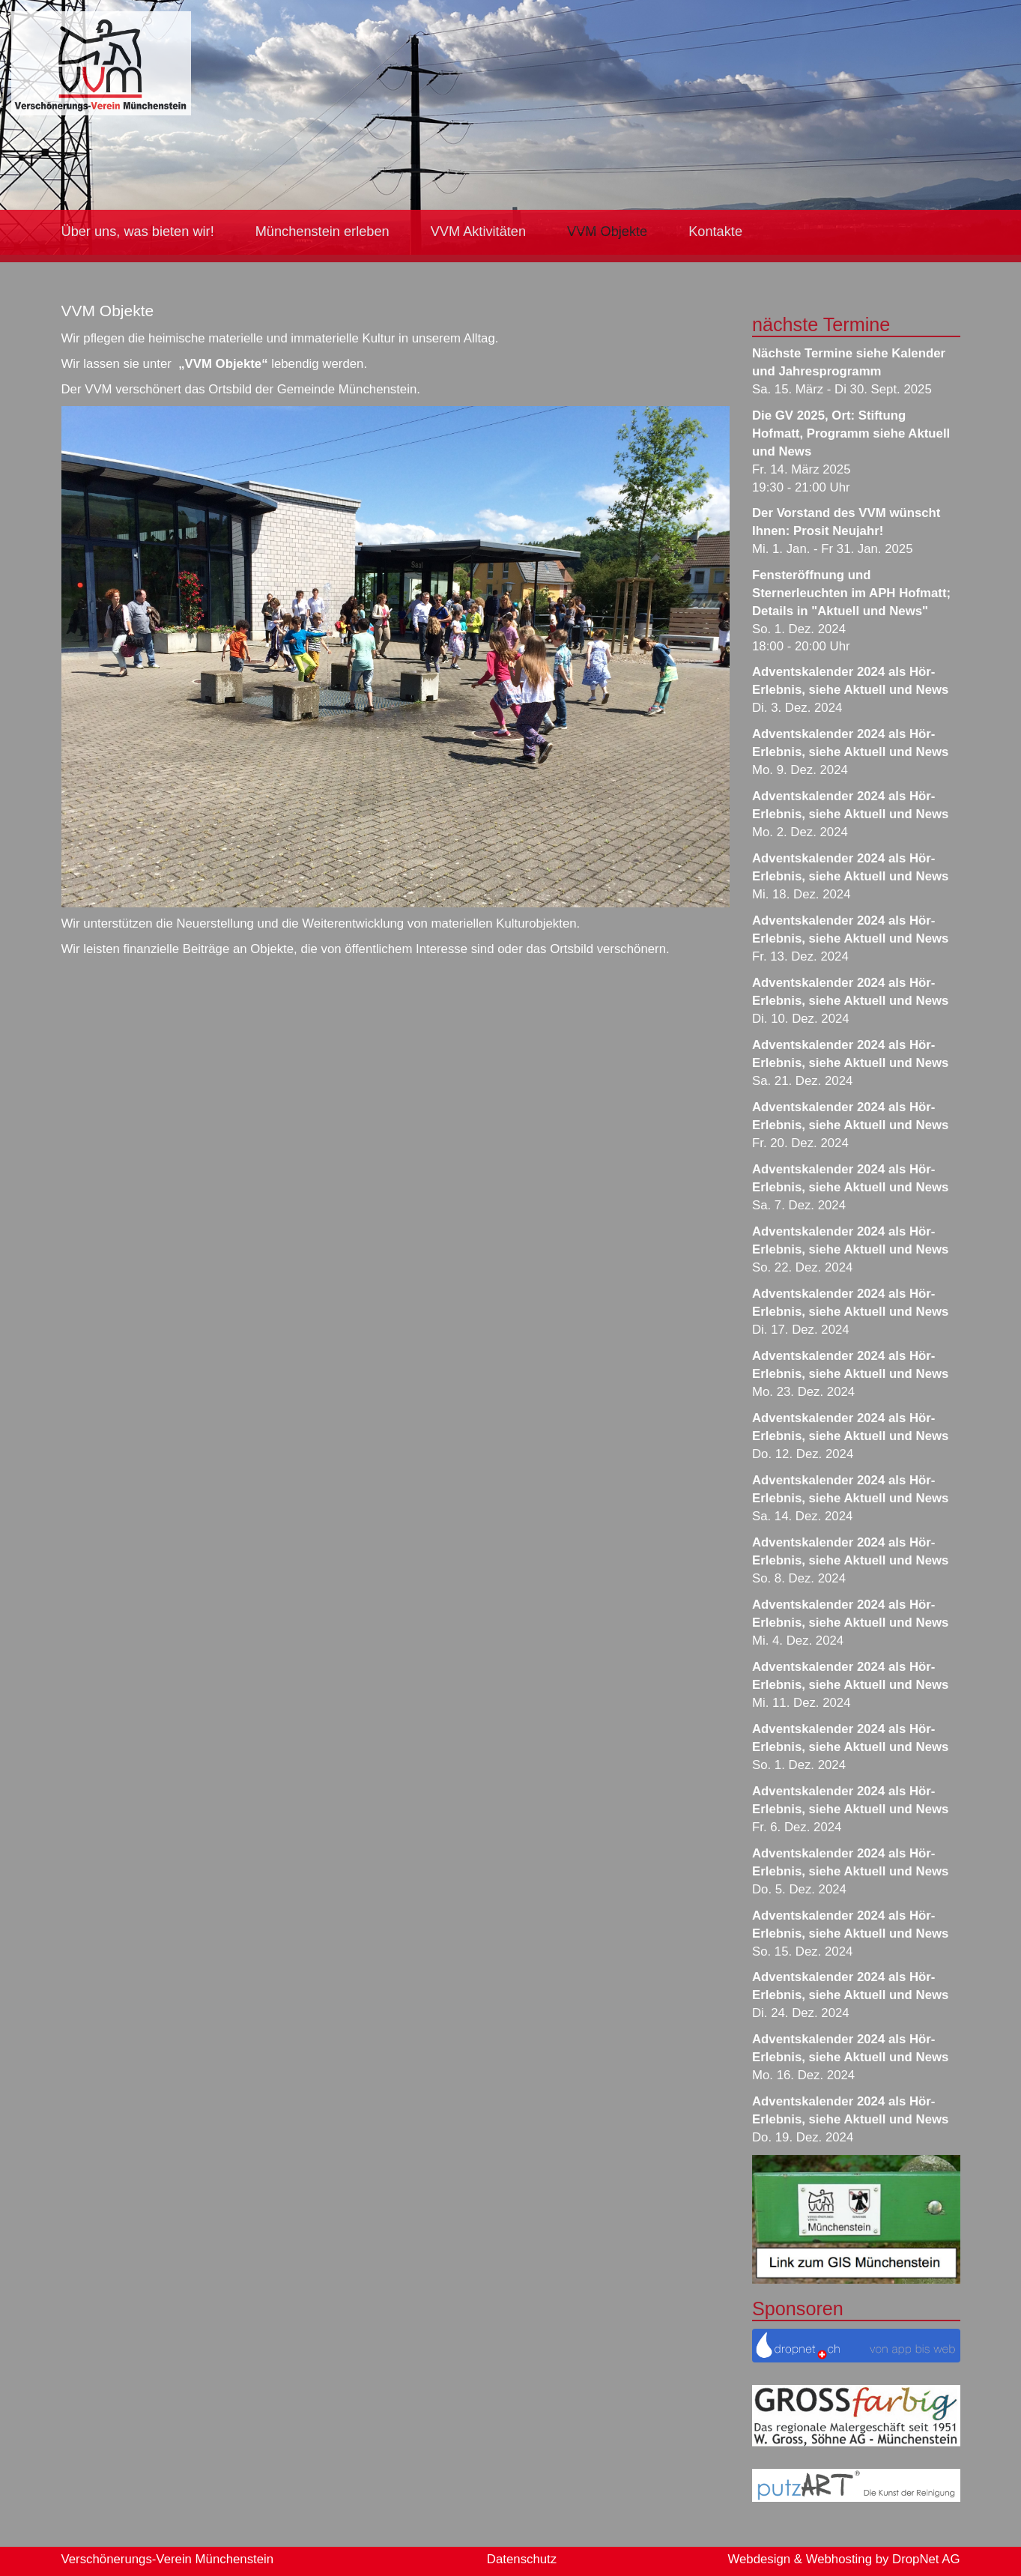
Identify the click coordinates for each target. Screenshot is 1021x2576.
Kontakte (715, 231)
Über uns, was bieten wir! (137, 231)
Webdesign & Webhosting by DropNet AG (843, 2559)
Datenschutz (522, 2559)
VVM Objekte (607, 231)
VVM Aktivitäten (478, 231)
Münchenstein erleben (322, 231)
